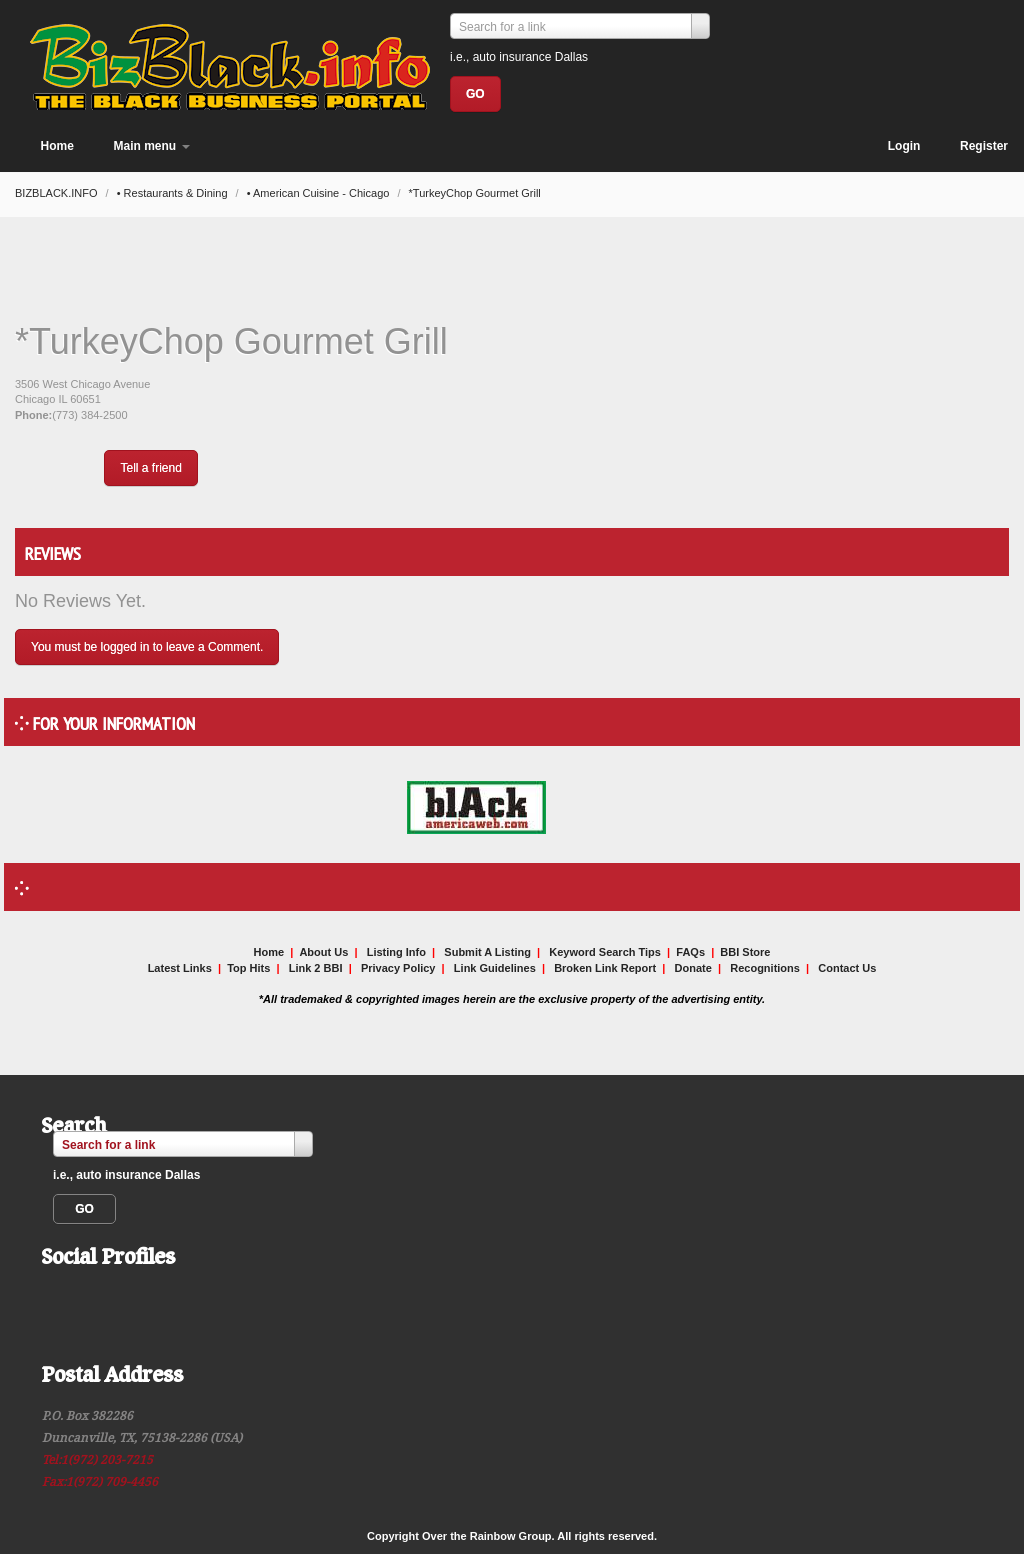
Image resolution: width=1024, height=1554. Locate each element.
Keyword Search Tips (605, 952)
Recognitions (765, 968)
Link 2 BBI (316, 968)
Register (984, 146)
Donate (693, 968)
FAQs (690, 952)
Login (904, 146)
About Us (323, 952)
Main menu (152, 146)
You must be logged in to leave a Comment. (147, 647)
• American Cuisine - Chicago (320, 193)
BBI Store (745, 952)
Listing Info (396, 952)
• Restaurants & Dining (174, 193)
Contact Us (847, 968)
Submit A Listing (487, 952)
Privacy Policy (398, 968)
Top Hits (248, 968)
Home (57, 146)
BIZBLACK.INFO (58, 193)
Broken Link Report (605, 968)
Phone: (33, 415)
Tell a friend (150, 468)
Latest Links (180, 968)
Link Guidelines (495, 968)
